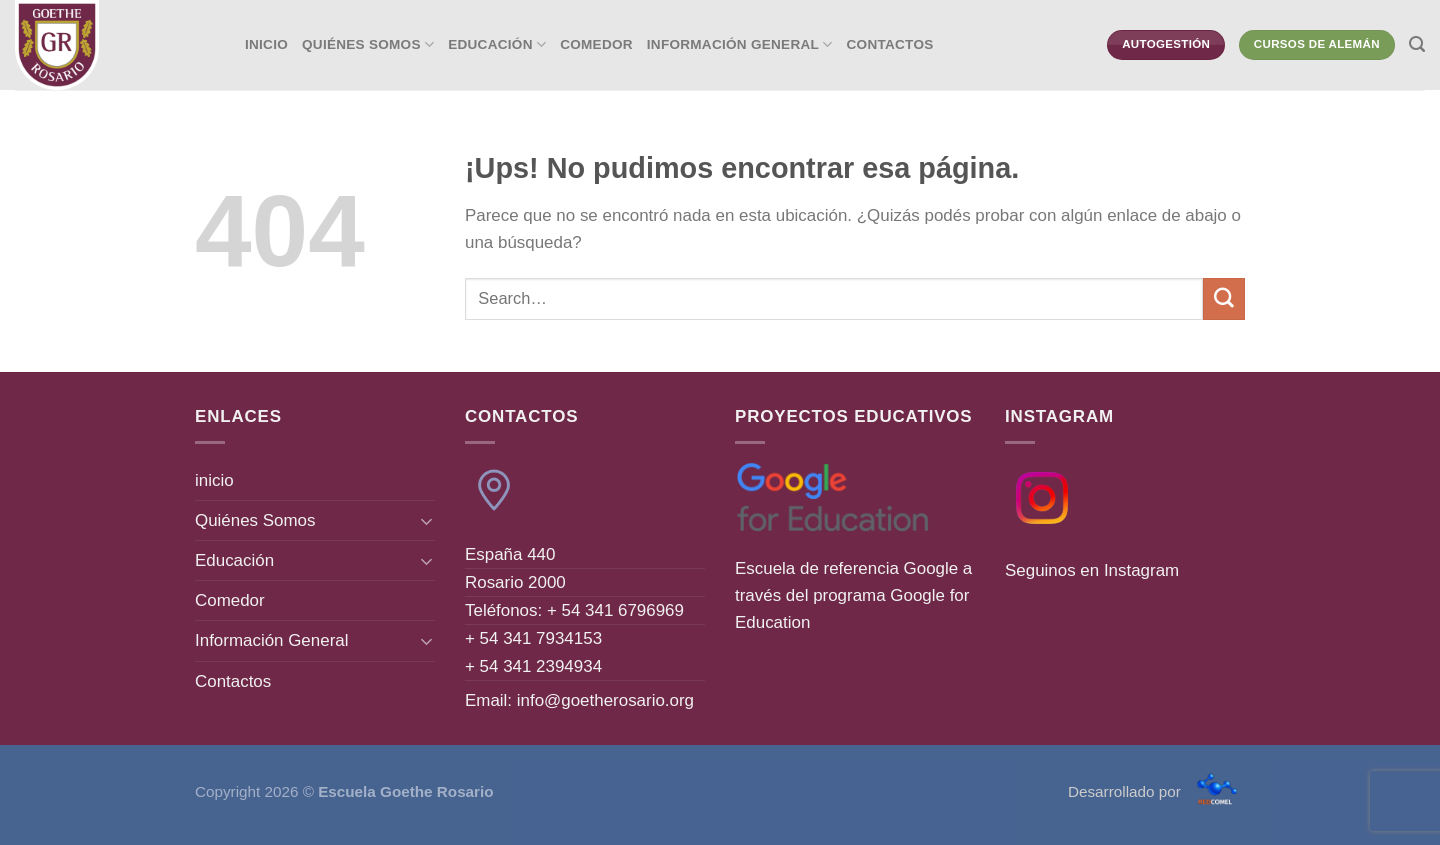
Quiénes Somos (368, 44)
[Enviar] (1224, 298)
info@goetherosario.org (605, 700)
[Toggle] (427, 521)
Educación (497, 44)
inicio (266, 44)
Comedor (596, 44)
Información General (740, 44)
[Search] (1417, 45)
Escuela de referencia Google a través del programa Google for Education (853, 595)
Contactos (890, 44)
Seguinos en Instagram (1092, 570)
